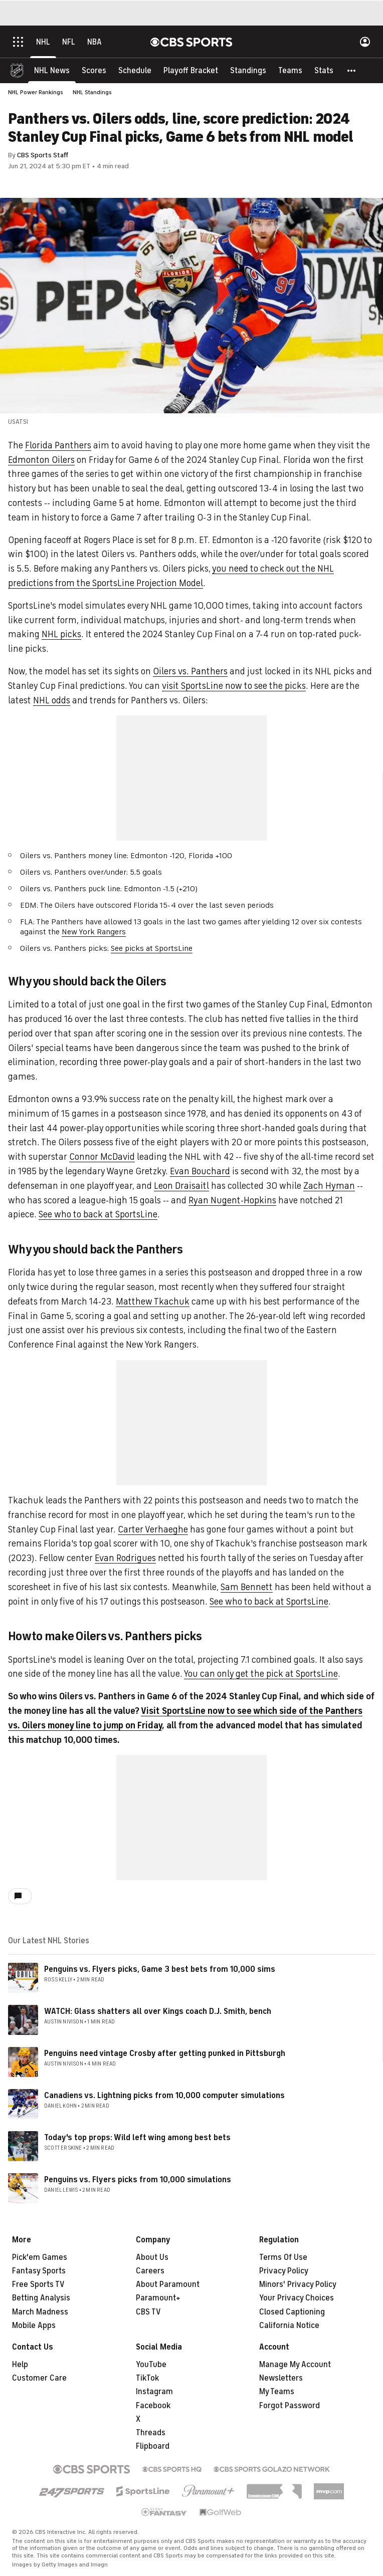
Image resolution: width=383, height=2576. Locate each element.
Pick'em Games (39, 2257)
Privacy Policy (283, 2271)
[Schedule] (134, 70)
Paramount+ (158, 2298)
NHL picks (61, 634)
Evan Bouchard (200, 1171)
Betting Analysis (41, 2298)
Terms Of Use (283, 2257)
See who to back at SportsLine (98, 1214)
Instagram (154, 2392)
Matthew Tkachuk (152, 1301)
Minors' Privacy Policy (297, 2284)
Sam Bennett (247, 1587)
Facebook (153, 2406)
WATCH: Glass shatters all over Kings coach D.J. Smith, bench (157, 2011)
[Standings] (248, 70)
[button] (351, 70)
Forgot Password (289, 2406)
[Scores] (94, 70)
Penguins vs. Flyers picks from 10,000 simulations (137, 2180)
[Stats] (323, 70)
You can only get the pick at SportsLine (261, 1673)
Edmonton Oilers (41, 459)
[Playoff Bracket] (190, 70)
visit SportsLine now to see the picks (234, 685)
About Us (152, 2257)
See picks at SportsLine (152, 948)
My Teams (276, 2392)
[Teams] (290, 70)
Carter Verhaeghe (153, 1529)
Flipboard (152, 2446)
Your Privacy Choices (296, 2298)
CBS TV (148, 2312)
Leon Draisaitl (181, 1185)
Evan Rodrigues (125, 1558)
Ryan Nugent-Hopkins (232, 1200)
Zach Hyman (329, 1185)
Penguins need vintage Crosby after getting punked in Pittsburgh (164, 2053)
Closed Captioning (292, 2312)
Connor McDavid (102, 1156)
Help (20, 2365)
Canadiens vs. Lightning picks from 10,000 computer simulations (164, 2096)
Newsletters (281, 2378)
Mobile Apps (34, 2326)
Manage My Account (295, 2365)
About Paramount (168, 2284)
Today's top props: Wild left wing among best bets (137, 2138)
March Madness (40, 2312)
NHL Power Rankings (35, 92)
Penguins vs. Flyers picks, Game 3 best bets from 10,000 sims (159, 1969)
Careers (150, 2271)
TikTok (147, 2378)
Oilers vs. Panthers (190, 671)
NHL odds (51, 700)
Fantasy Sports (39, 2271)
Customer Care (39, 2378)
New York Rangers (94, 932)
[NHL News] (52, 70)
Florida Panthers (58, 445)
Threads (150, 2433)
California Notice (289, 2326)
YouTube (151, 2365)
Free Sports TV (38, 2284)
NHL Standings (92, 92)
